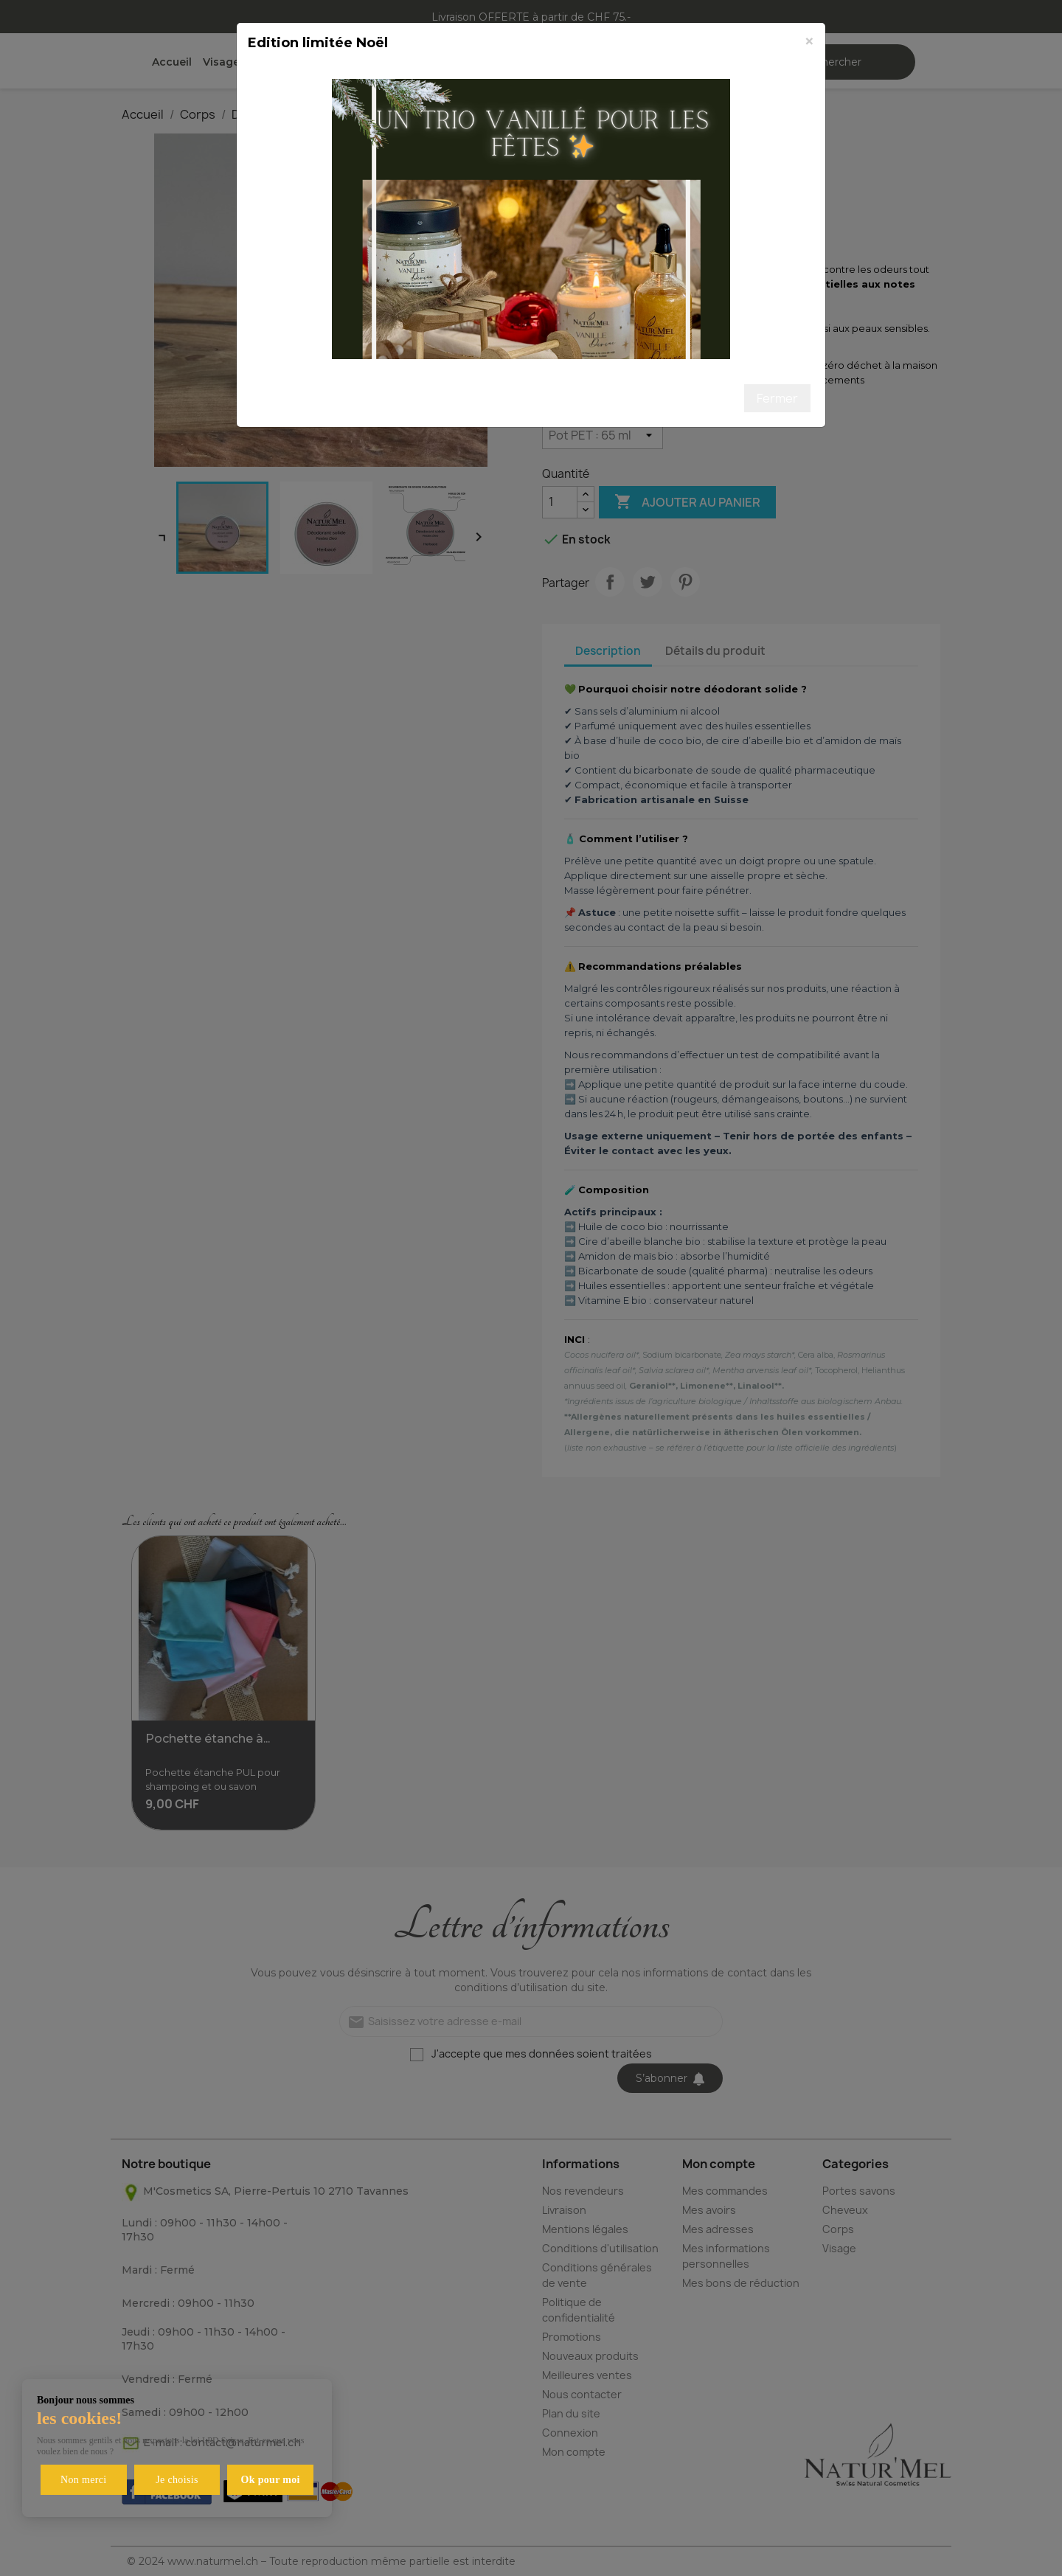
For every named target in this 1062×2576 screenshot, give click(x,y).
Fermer (777, 398)
